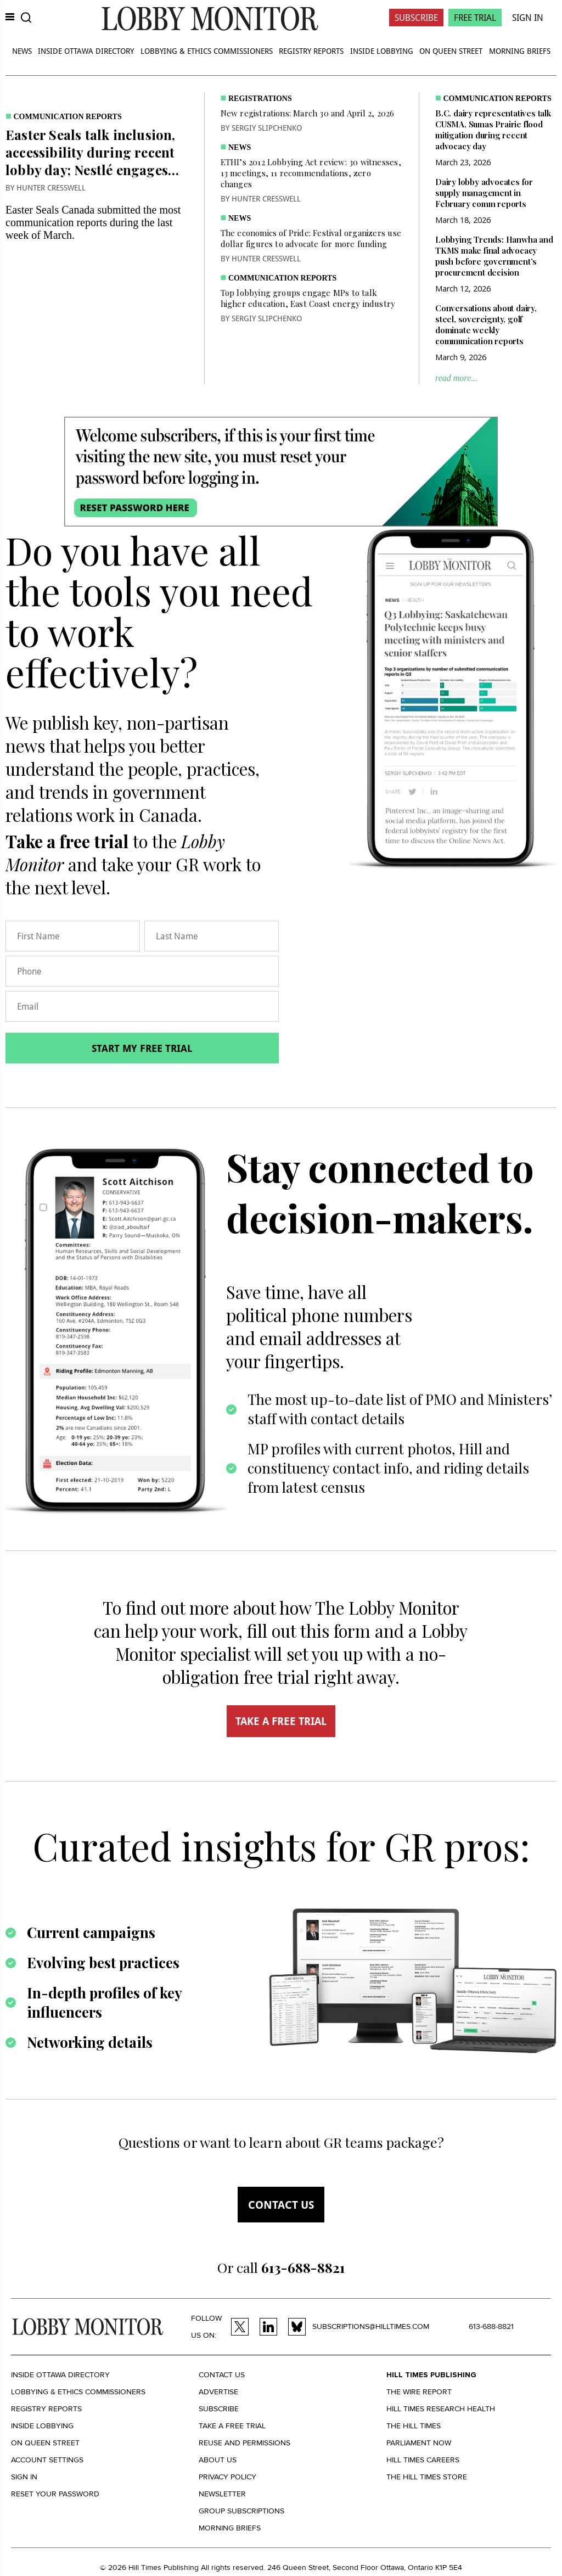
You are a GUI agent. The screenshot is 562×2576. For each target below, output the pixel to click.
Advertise (218, 2391)
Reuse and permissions (244, 2443)
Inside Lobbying (381, 51)
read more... (456, 378)
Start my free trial (142, 1048)
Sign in (24, 2477)
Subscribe (416, 18)
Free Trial (475, 18)
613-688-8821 (491, 2326)
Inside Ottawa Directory (86, 51)
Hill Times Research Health (440, 2408)
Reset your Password (55, 2494)
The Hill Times (413, 2426)
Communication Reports (68, 117)
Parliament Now (418, 2443)
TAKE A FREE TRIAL (281, 1721)
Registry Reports (311, 51)
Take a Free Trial (232, 2426)
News (22, 51)
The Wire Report (419, 2391)
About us (218, 2460)
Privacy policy (227, 2477)
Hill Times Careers (422, 2460)
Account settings (47, 2460)
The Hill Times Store (426, 2477)
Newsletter (222, 2494)
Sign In (527, 18)
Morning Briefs (519, 51)
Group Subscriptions (241, 2511)
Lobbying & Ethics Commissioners (206, 51)
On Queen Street (450, 51)
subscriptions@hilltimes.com (370, 2326)
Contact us (281, 2204)
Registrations (260, 98)
